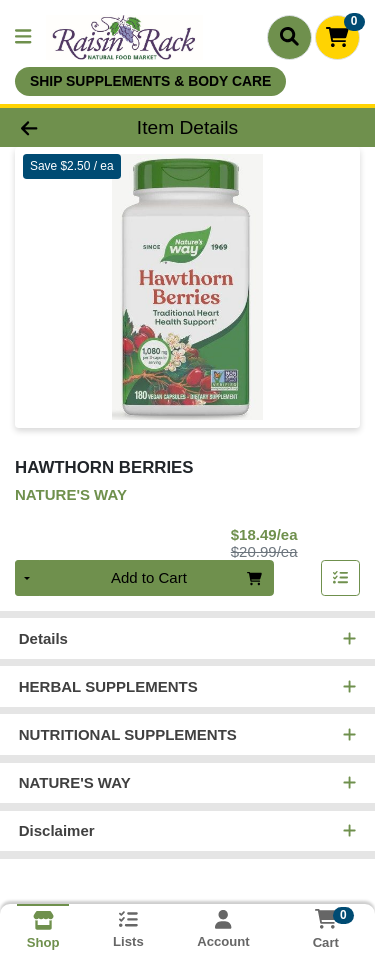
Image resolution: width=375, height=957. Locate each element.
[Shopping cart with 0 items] (337, 37)
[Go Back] (58, 127)
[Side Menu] (23, 37)
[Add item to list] (341, 579)
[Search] (289, 37)
